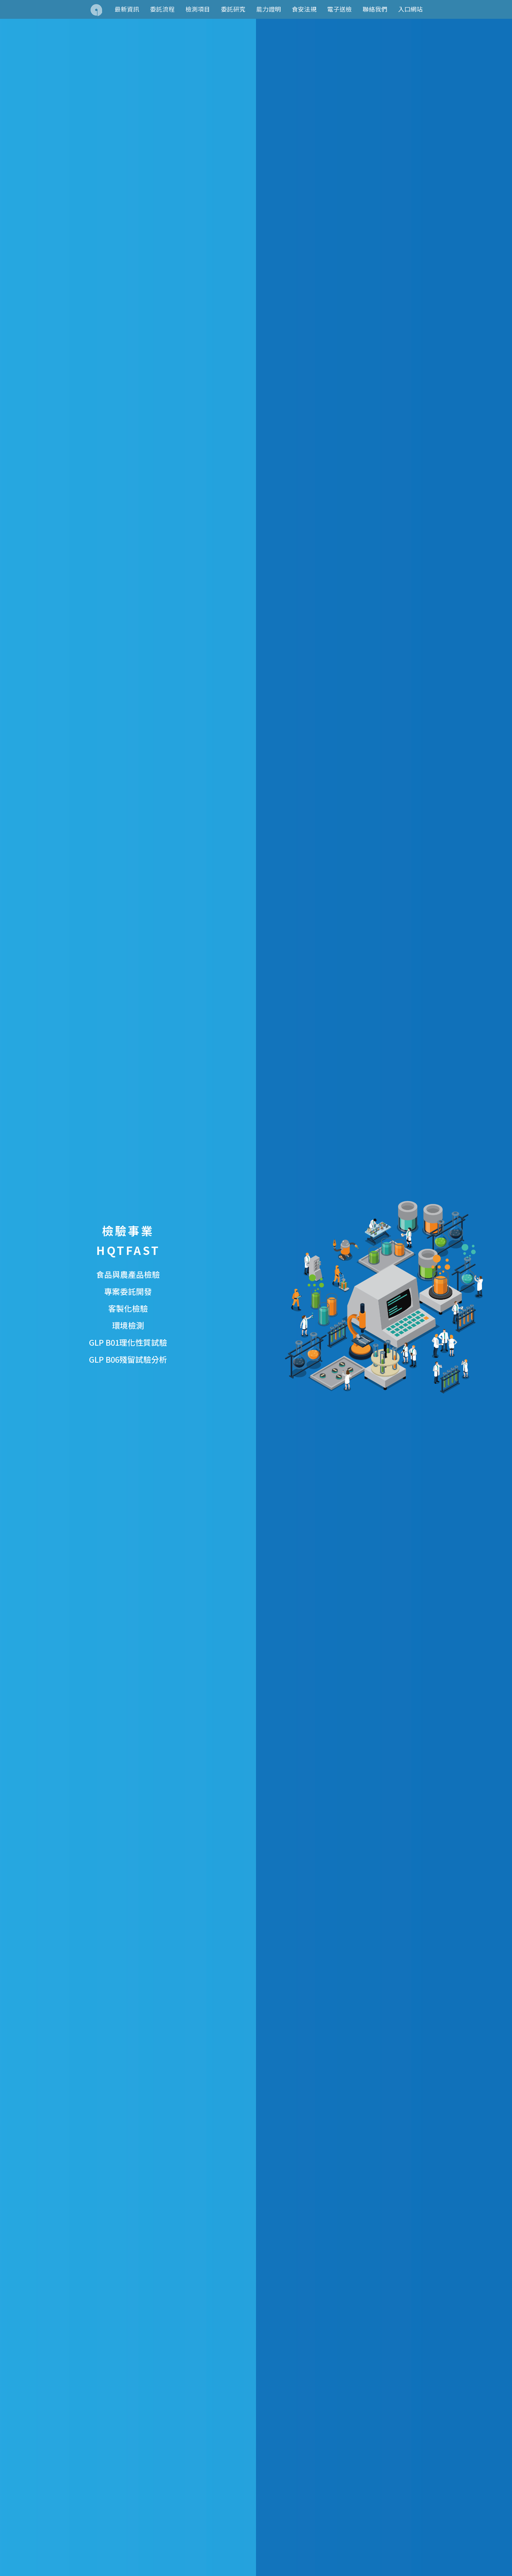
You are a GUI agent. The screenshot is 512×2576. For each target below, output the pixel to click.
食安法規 (304, 9)
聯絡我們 (375, 9)
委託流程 (162, 9)
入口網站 (410, 9)
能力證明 (268, 9)
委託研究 (233, 9)
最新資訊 (127, 9)
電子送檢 (339, 9)
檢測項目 (197, 9)
